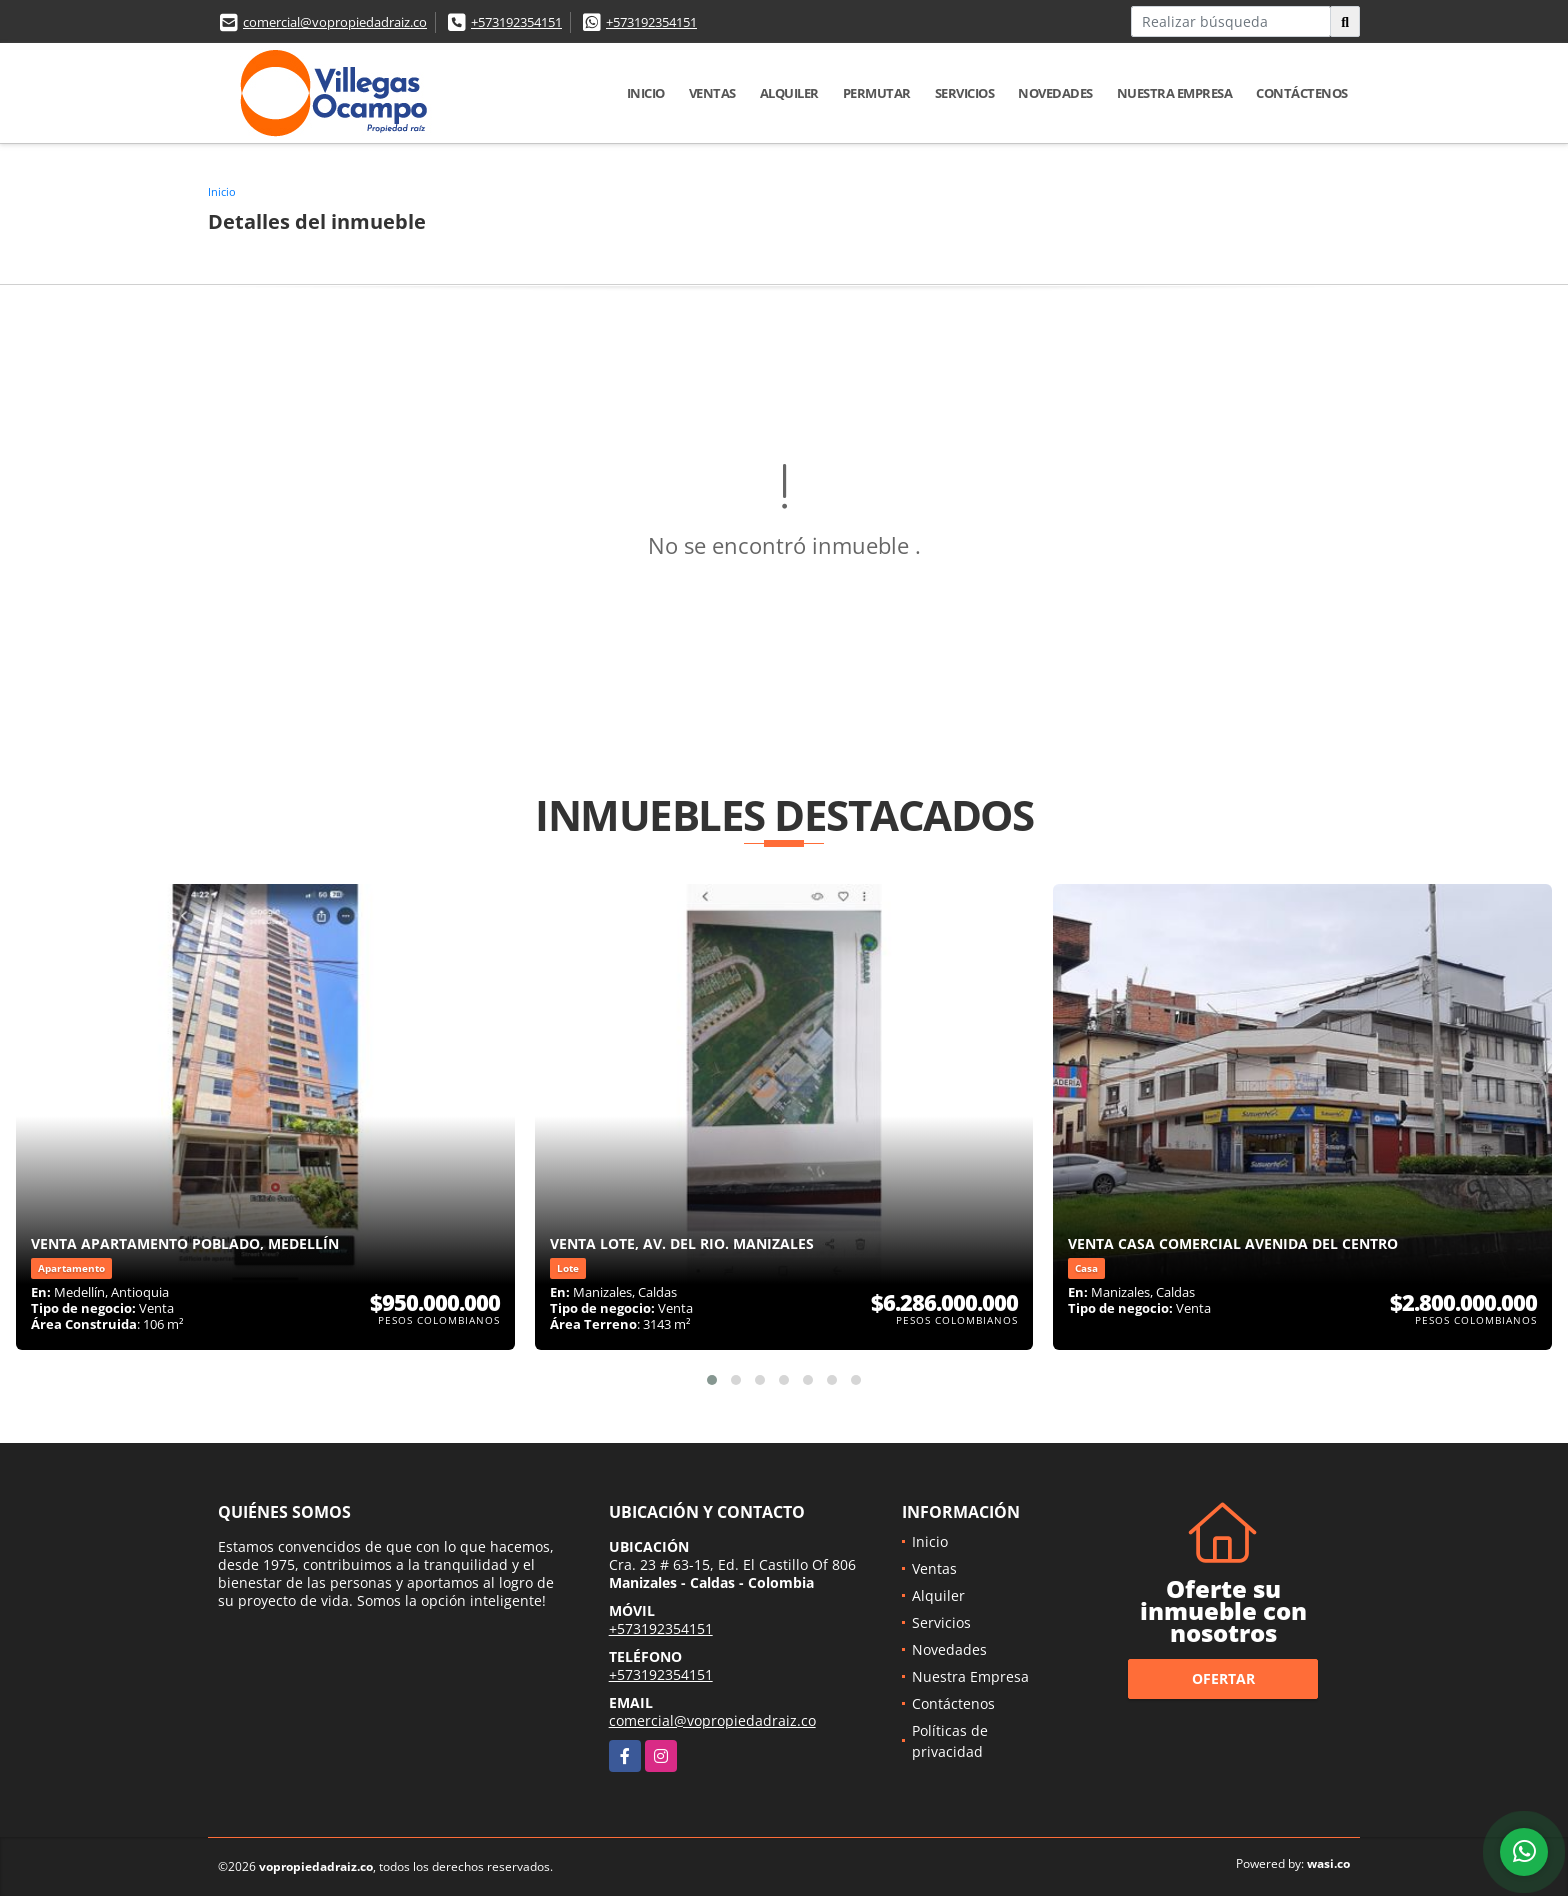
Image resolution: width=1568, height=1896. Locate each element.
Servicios (965, 93)
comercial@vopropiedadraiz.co (335, 22)
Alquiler (789, 93)
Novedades (1055, 93)
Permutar (877, 93)
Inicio (646, 93)
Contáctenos (1302, 93)
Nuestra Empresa (1175, 93)
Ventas (712, 93)
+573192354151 (516, 22)
